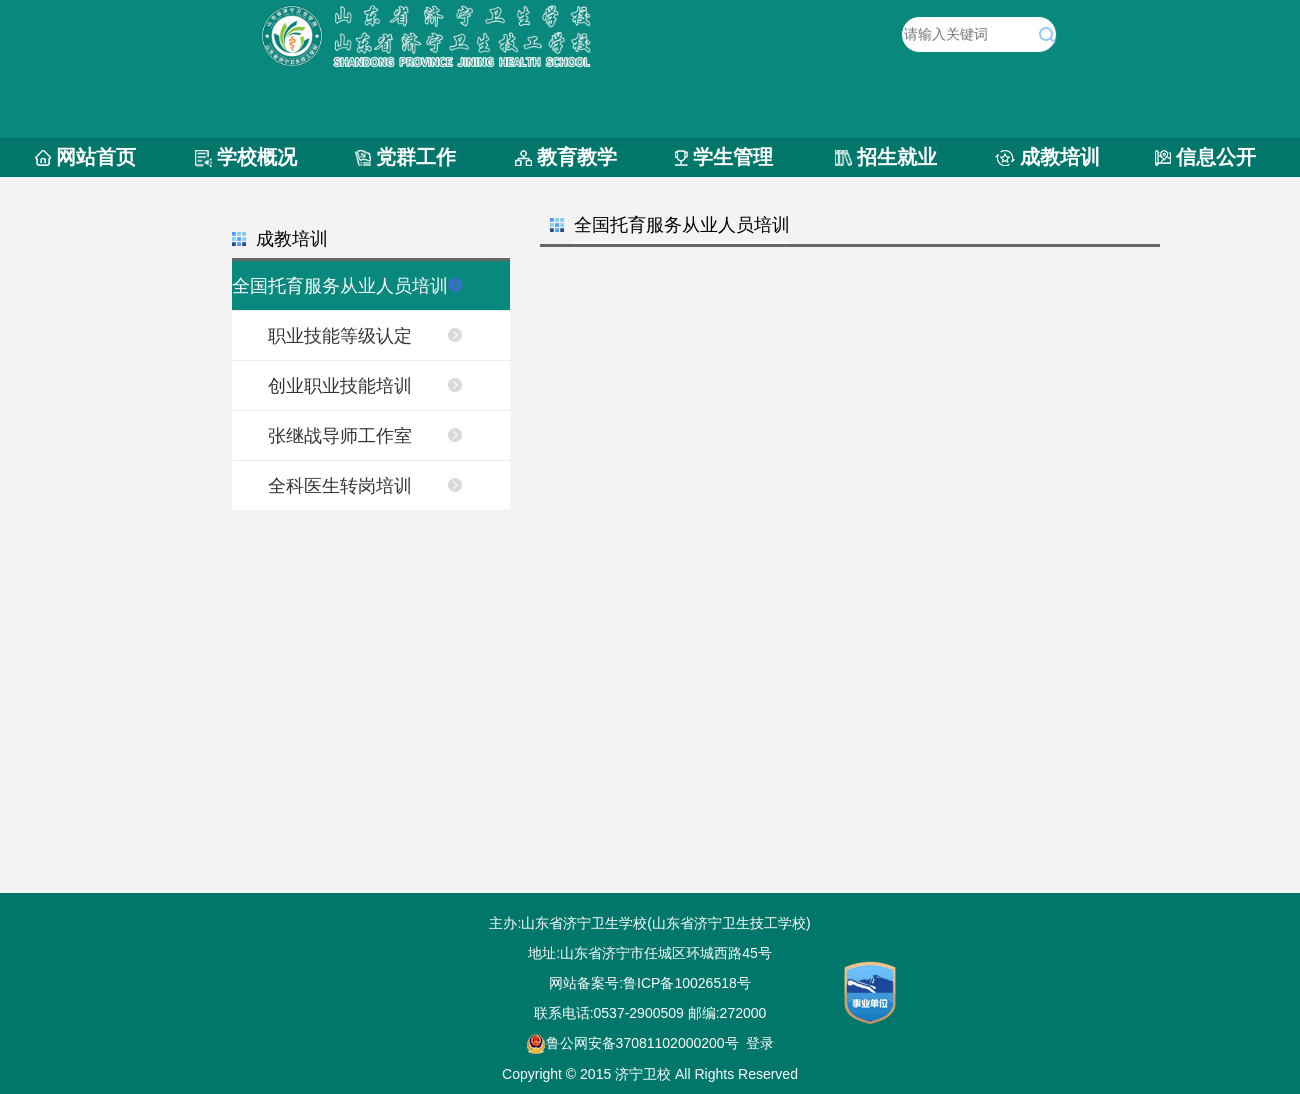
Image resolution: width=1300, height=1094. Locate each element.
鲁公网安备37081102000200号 (632, 1043)
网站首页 (96, 157)
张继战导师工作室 (340, 436)
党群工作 (416, 157)
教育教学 (577, 157)
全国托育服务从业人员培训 (340, 286)
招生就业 (897, 157)
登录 (760, 1043)
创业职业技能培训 (340, 386)
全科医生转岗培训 (340, 486)
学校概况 (257, 157)
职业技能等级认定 (340, 336)
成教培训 (1060, 157)
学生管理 (733, 157)
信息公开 (1216, 157)
